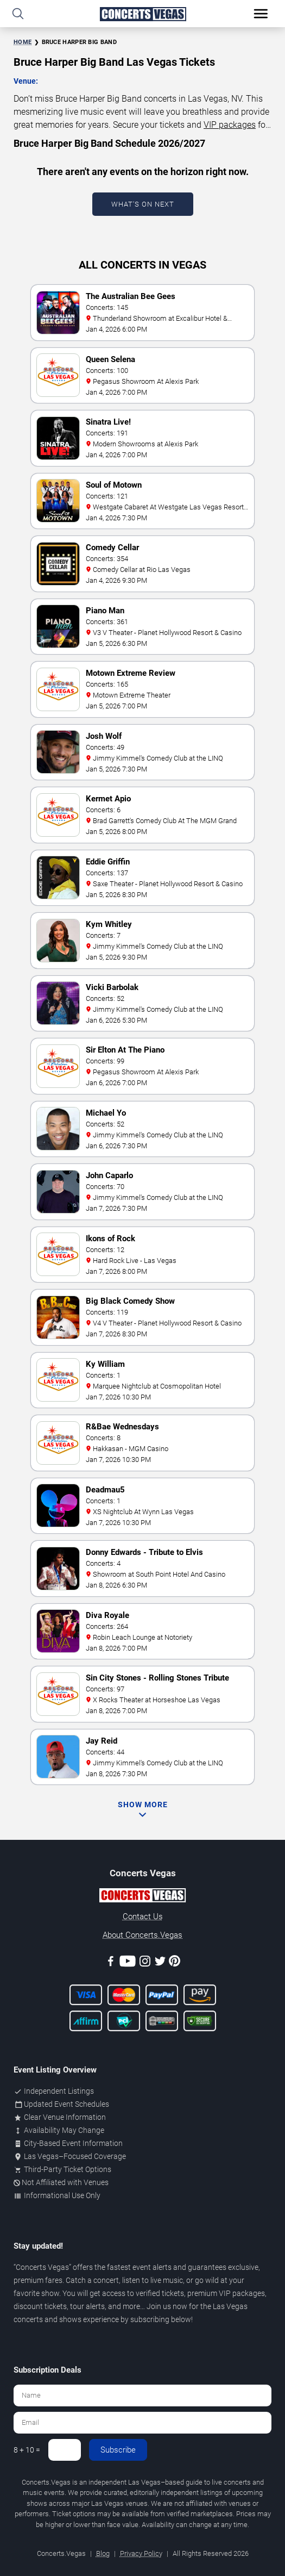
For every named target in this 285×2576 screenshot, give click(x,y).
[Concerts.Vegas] (142, 1897)
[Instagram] (144, 1963)
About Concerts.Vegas (142, 1935)
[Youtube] (127, 1963)
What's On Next (142, 204)
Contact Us (143, 1916)
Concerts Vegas (42, 2267)
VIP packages (230, 125)
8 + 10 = (27, 2450)
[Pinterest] (174, 1962)
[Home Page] (142, 14)
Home (22, 42)
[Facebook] (111, 1963)
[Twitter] (160, 1963)
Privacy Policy (141, 2553)
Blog (103, 2553)
